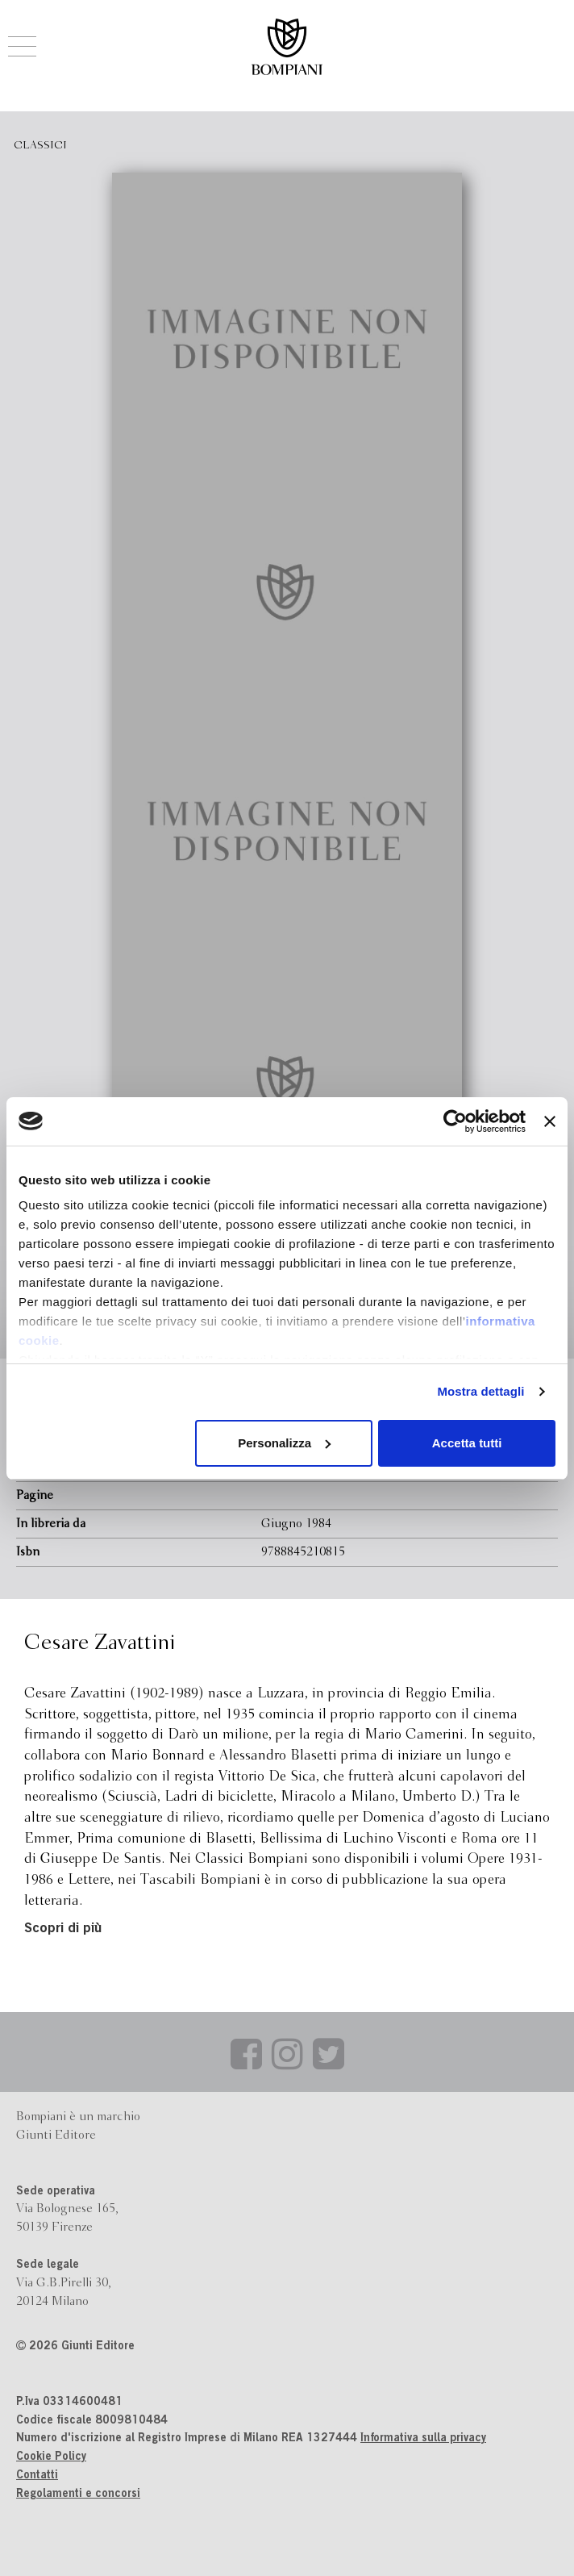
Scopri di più (63, 1929)
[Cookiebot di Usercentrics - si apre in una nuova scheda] (455, 1121)
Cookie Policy (51, 2457)
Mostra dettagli (480, 1391)
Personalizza (284, 1443)
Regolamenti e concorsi (78, 2494)
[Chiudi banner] (549, 1121)
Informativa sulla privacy (423, 2438)
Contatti (37, 2476)
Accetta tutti (467, 1443)
